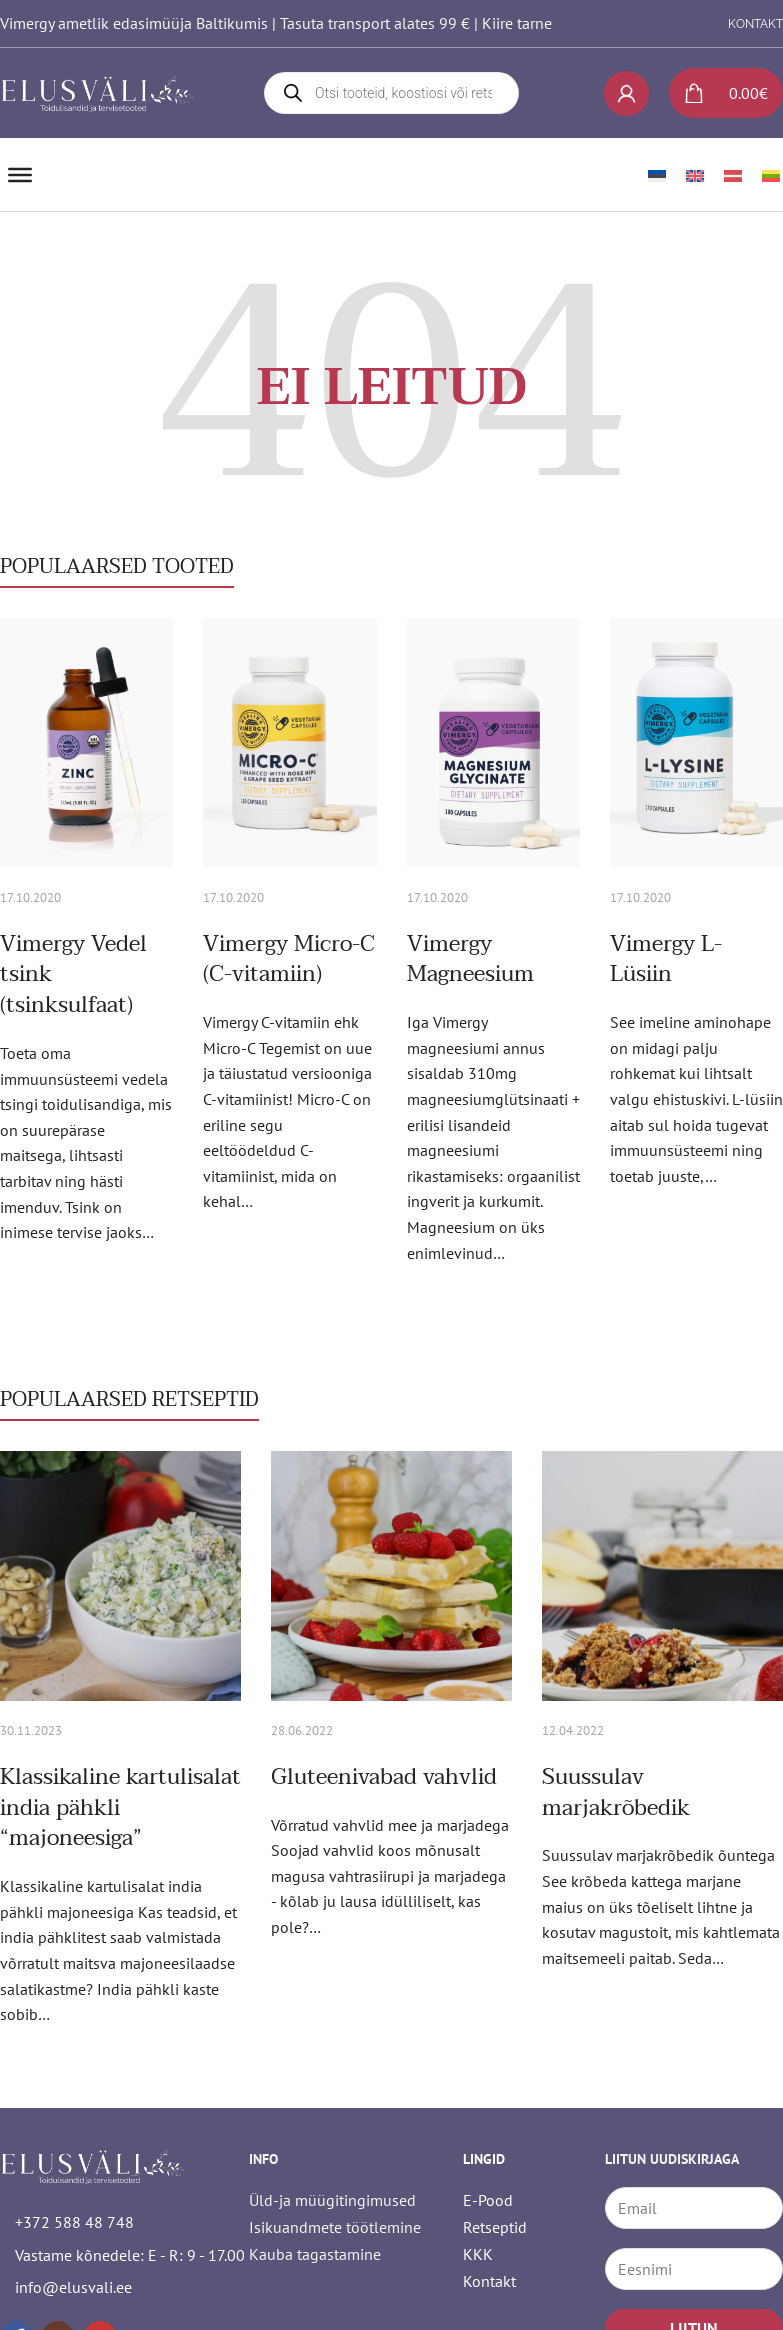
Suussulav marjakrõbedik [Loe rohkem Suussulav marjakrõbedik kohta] (616, 1792)
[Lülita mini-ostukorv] (718, 93)
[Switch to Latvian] (733, 174)
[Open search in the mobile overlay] (391, 93)
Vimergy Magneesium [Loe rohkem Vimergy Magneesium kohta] (470, 959)
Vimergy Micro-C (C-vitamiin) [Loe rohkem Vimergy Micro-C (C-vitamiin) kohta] (289, 959)
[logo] (98, 93)
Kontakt (489, 2281)
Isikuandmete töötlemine (335, 2227)
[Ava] (20, 175)
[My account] (626, 93)
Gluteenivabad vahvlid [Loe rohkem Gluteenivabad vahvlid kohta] (384, 1777)
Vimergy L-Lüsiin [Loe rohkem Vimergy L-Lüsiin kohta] (666, 959)
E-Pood (488, 2200)
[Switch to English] (695, 174)
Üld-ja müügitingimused (332, 2200)
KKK (478, 2254)
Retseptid (495, 2227)
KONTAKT (755, 24)
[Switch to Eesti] (657, 174)
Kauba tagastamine (315, 2254)
